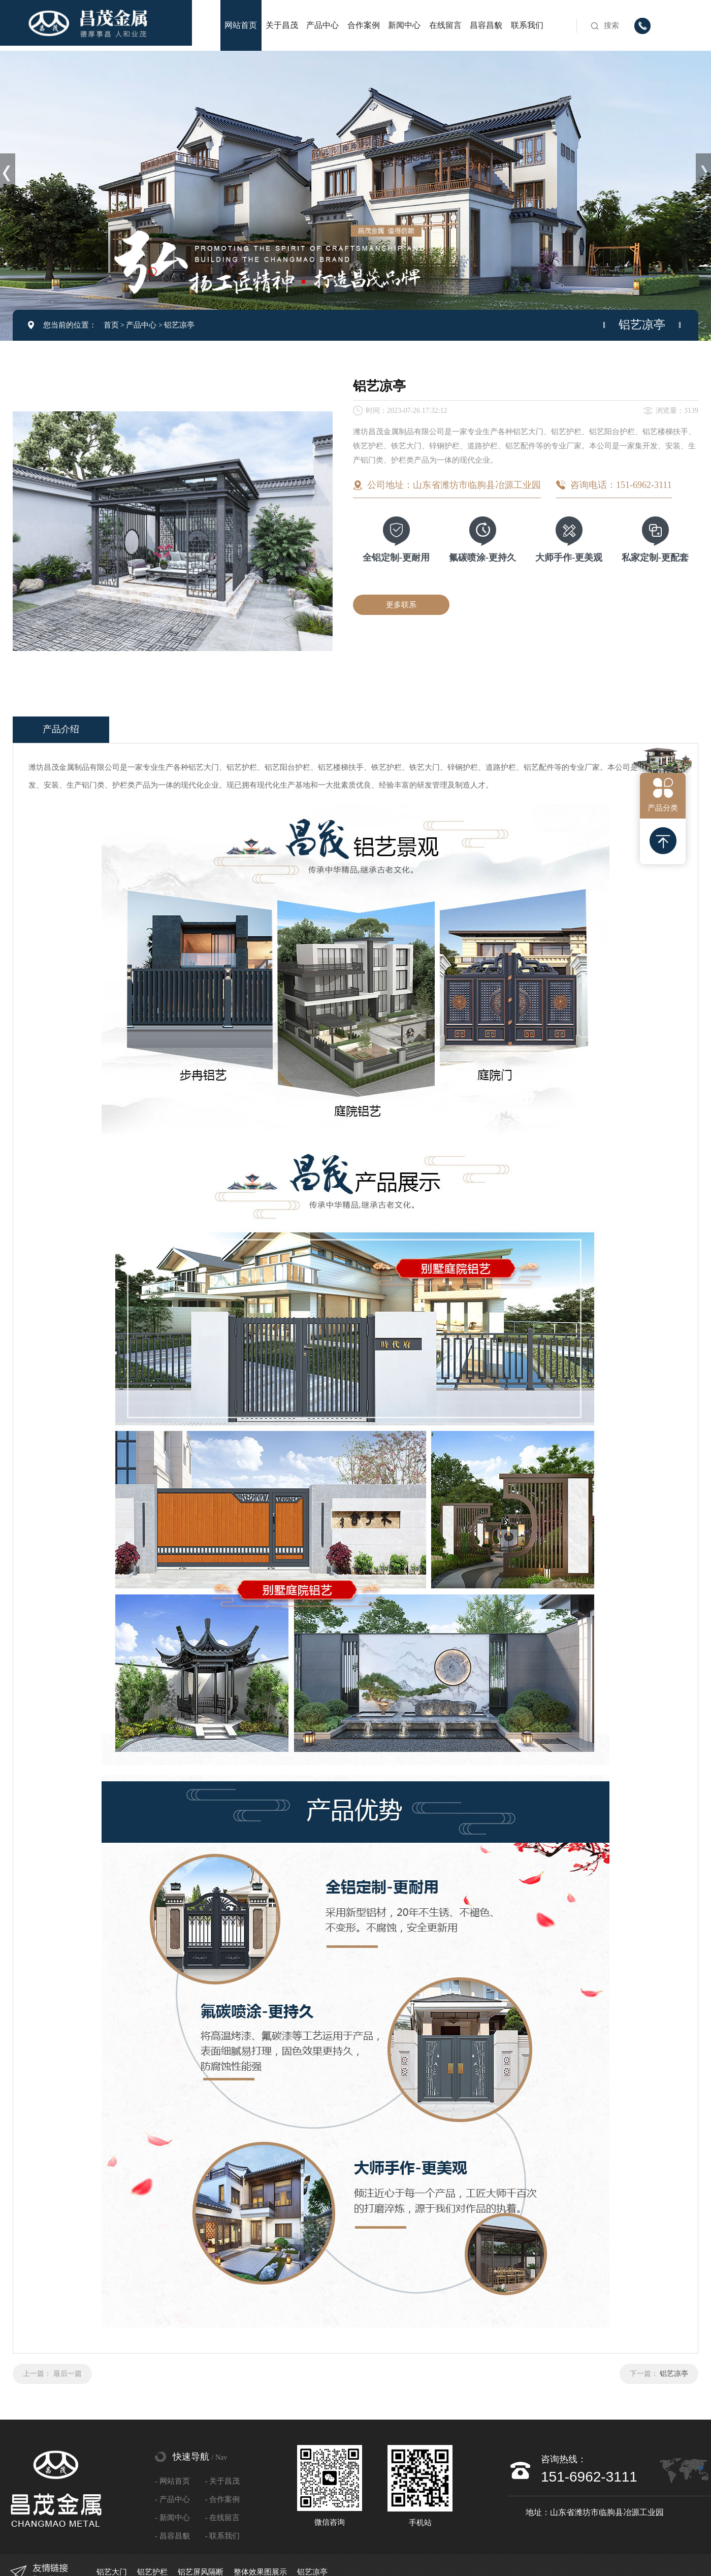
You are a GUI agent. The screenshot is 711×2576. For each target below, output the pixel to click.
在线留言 (445, 25)
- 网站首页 (172, 2481)
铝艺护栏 (152, 2572)
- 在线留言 (222, 2518)
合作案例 (363, 25)
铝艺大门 (111, 2572)
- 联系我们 (222, 2536)
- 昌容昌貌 (172, 2536)
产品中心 (322, 25)
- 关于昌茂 (222, 2481)
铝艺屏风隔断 (200, 2572)
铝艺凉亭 (179, 325)
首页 (111, 325)
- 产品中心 (172, 2499)
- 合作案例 (222, 2499)
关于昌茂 (282, 25)
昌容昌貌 (486, 25)
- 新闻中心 (172, 2518)
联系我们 (527, 25)
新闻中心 (404, 25)
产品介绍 (61, 729)
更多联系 (401, 605)
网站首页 (240, 25)
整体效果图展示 (260, 2572)
